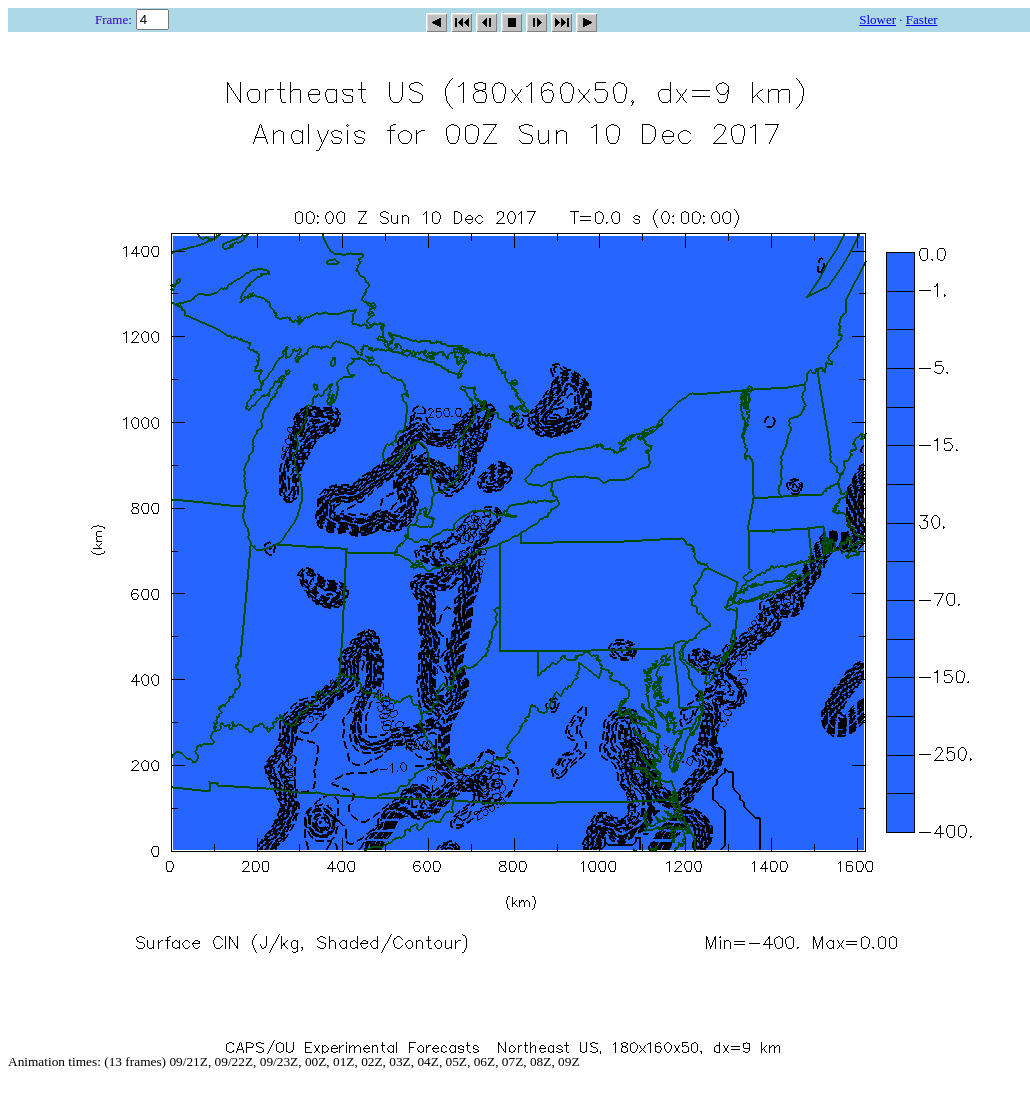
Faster (922, 19)
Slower (877, 19)
